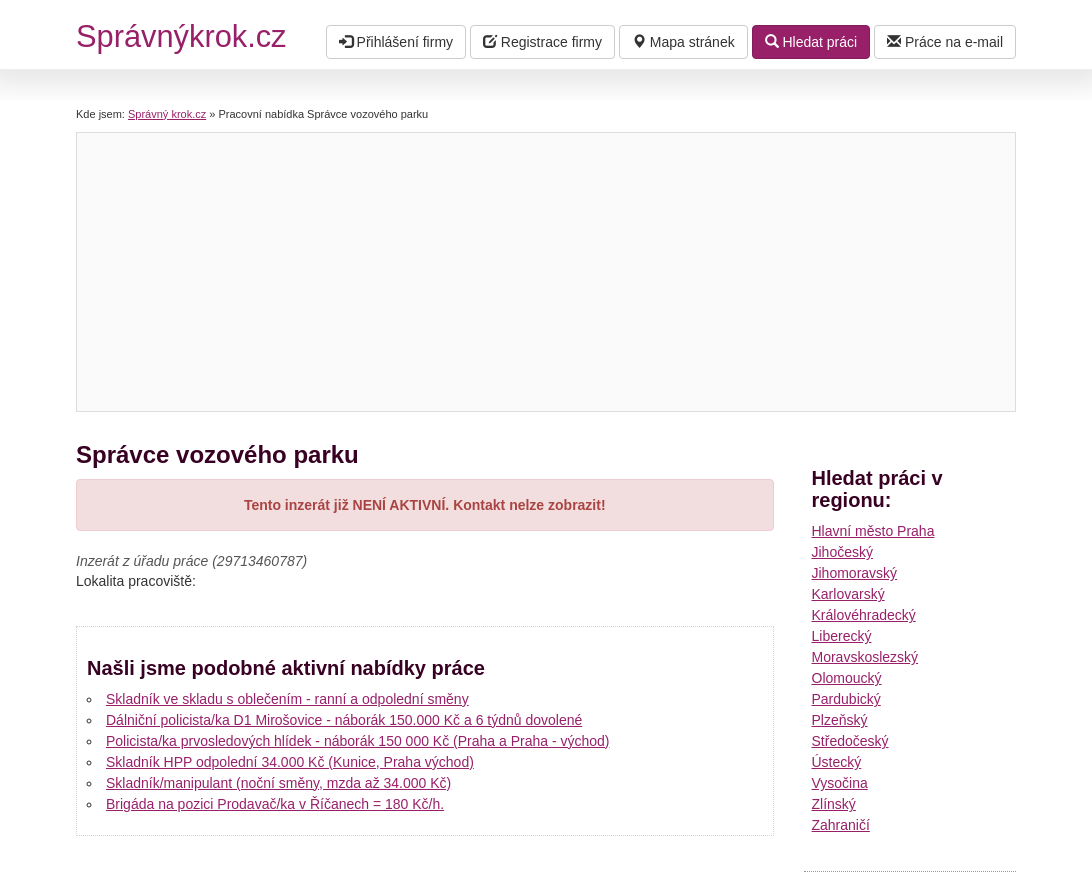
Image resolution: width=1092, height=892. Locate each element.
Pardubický (846, 699)
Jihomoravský (855, 573)
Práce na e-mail (945, 42)
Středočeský (850, 741)
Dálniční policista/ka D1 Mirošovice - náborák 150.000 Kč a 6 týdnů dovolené (344, 720)
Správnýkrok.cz (181, 36)
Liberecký (842, 636)
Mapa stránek (683, 42)
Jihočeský (842, 552)
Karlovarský (848, 594)
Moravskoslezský (865, 657)
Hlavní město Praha (873, 531)
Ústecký (837, 762)
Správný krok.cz (167, 114)
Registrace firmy (542, 42)
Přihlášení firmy (396, 42)
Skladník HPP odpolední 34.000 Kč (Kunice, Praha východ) (290, 762)
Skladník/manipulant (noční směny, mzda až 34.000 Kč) (278, 783)
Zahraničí (841, 825)
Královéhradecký (864, 615)
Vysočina (840, 783)
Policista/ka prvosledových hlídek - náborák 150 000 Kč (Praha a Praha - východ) (358, 741)
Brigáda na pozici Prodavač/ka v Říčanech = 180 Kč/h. (275, 804)
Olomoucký (847, 678)
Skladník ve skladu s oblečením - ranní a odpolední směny (287, 699)
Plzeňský (840, 720)
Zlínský (834, 804)
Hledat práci (811, 42)
